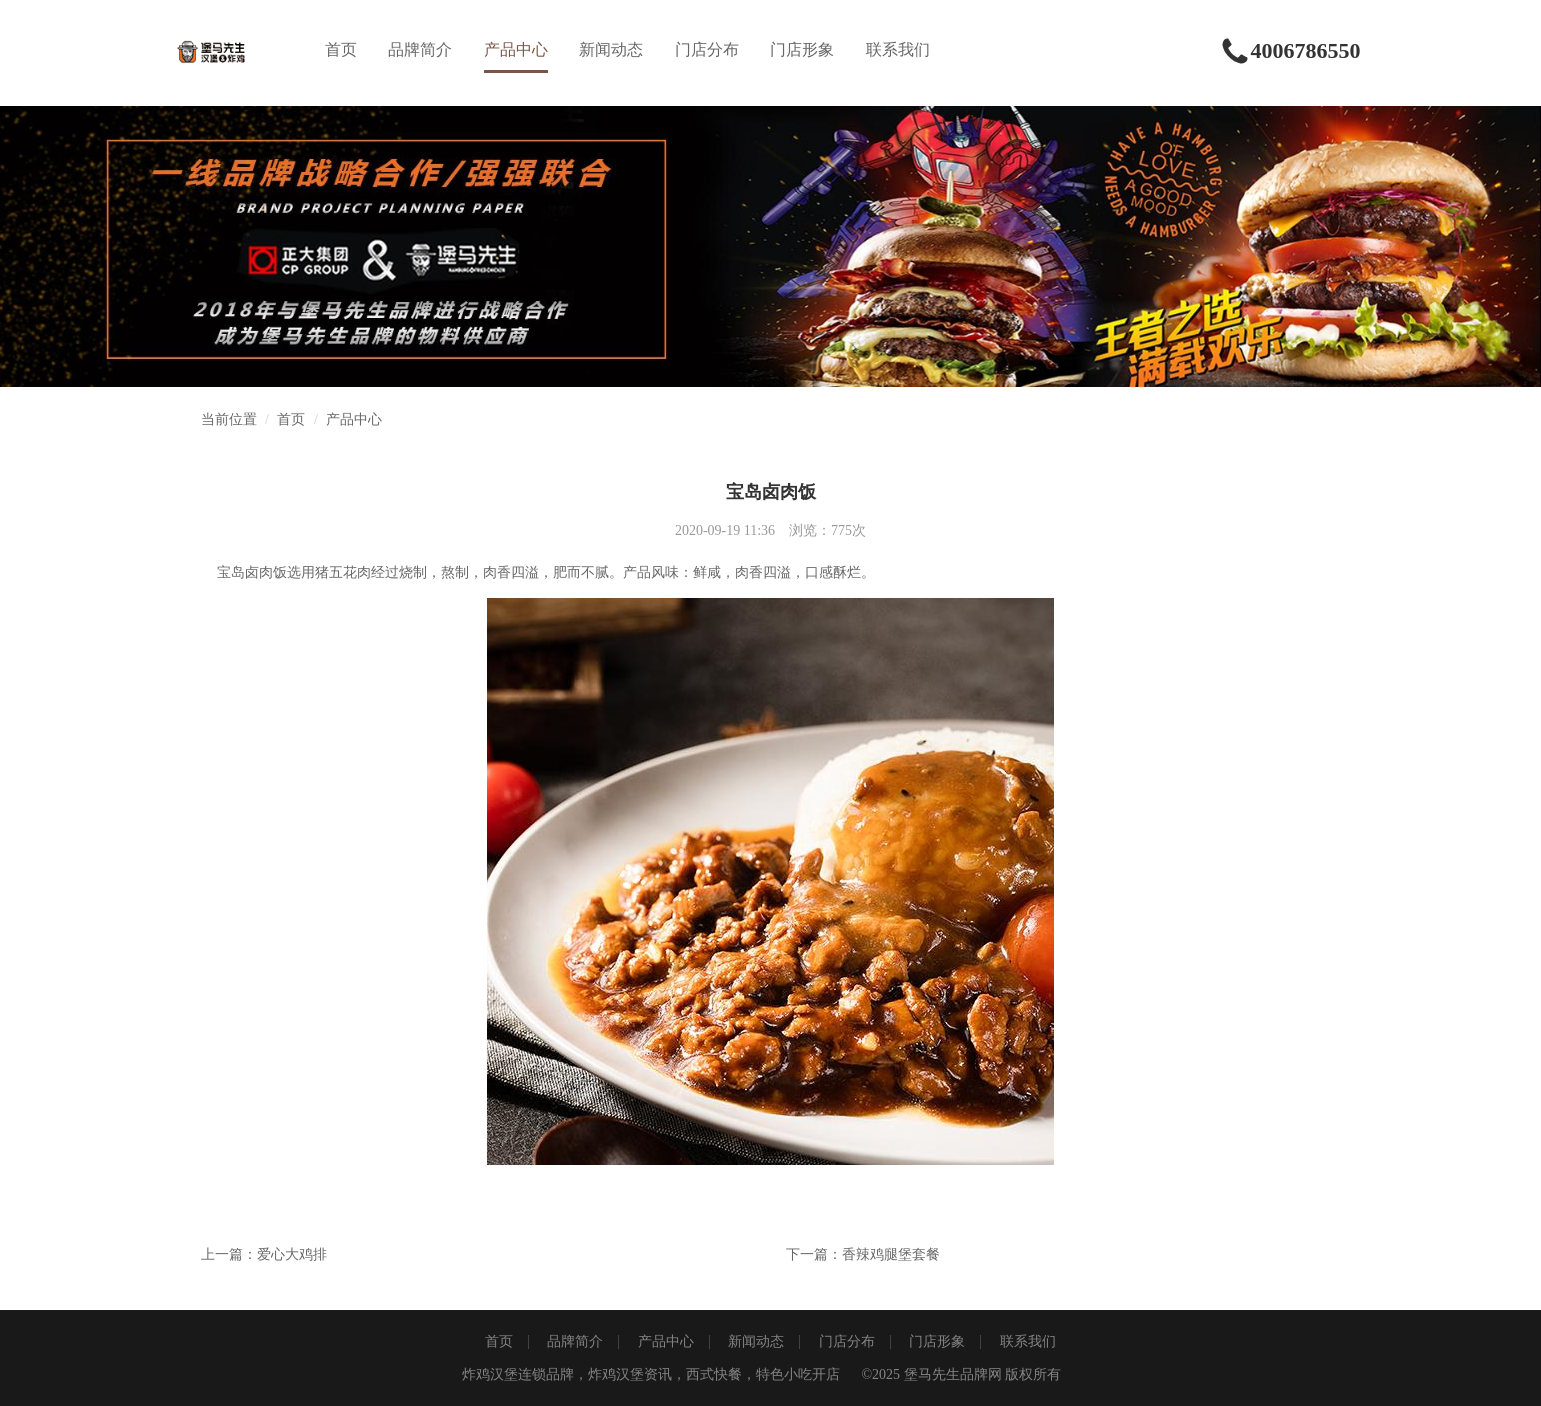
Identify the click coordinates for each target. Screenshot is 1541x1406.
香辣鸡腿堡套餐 (891, 1254)
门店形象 (802, 49)
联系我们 (898, 49)
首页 (341, 49)
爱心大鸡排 (292, 1254)
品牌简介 (420, 49)
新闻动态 (611, 49)
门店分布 (707, 49)
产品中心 (516, 49)
